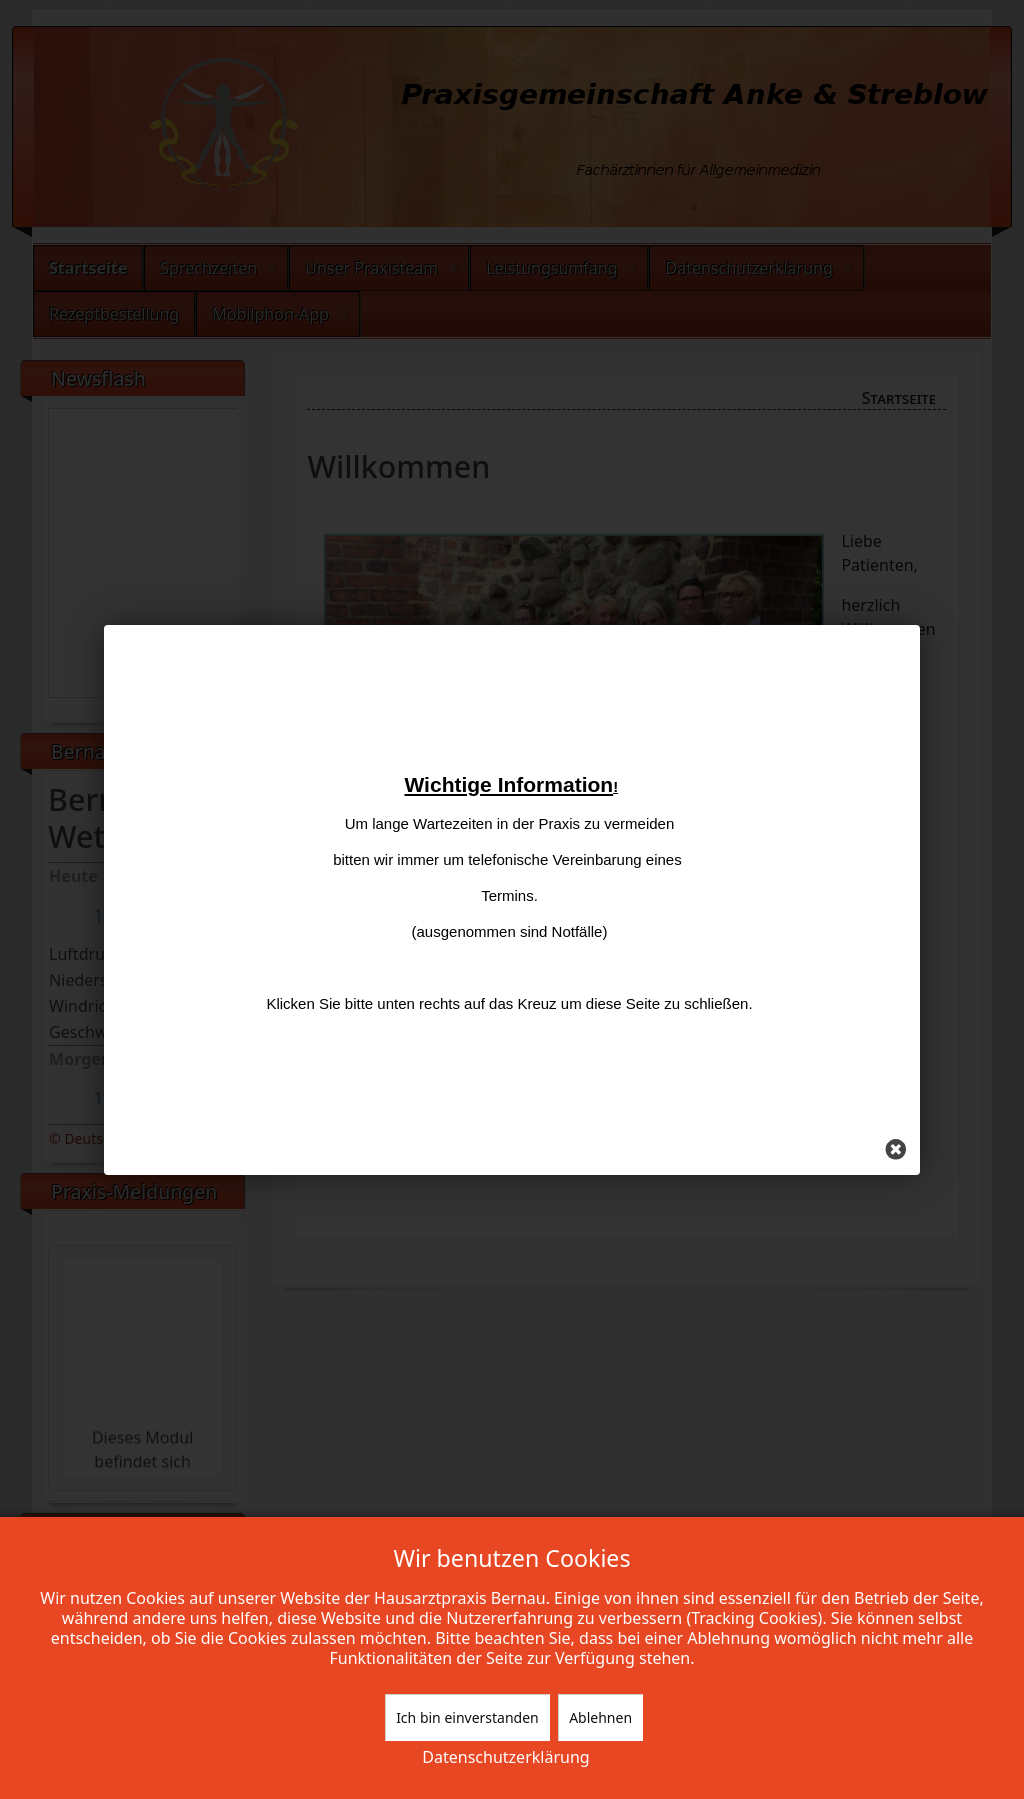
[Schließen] (861, 1128)
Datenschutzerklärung (505, 1757)
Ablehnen (600, 1717)
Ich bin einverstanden (467, 1717)
